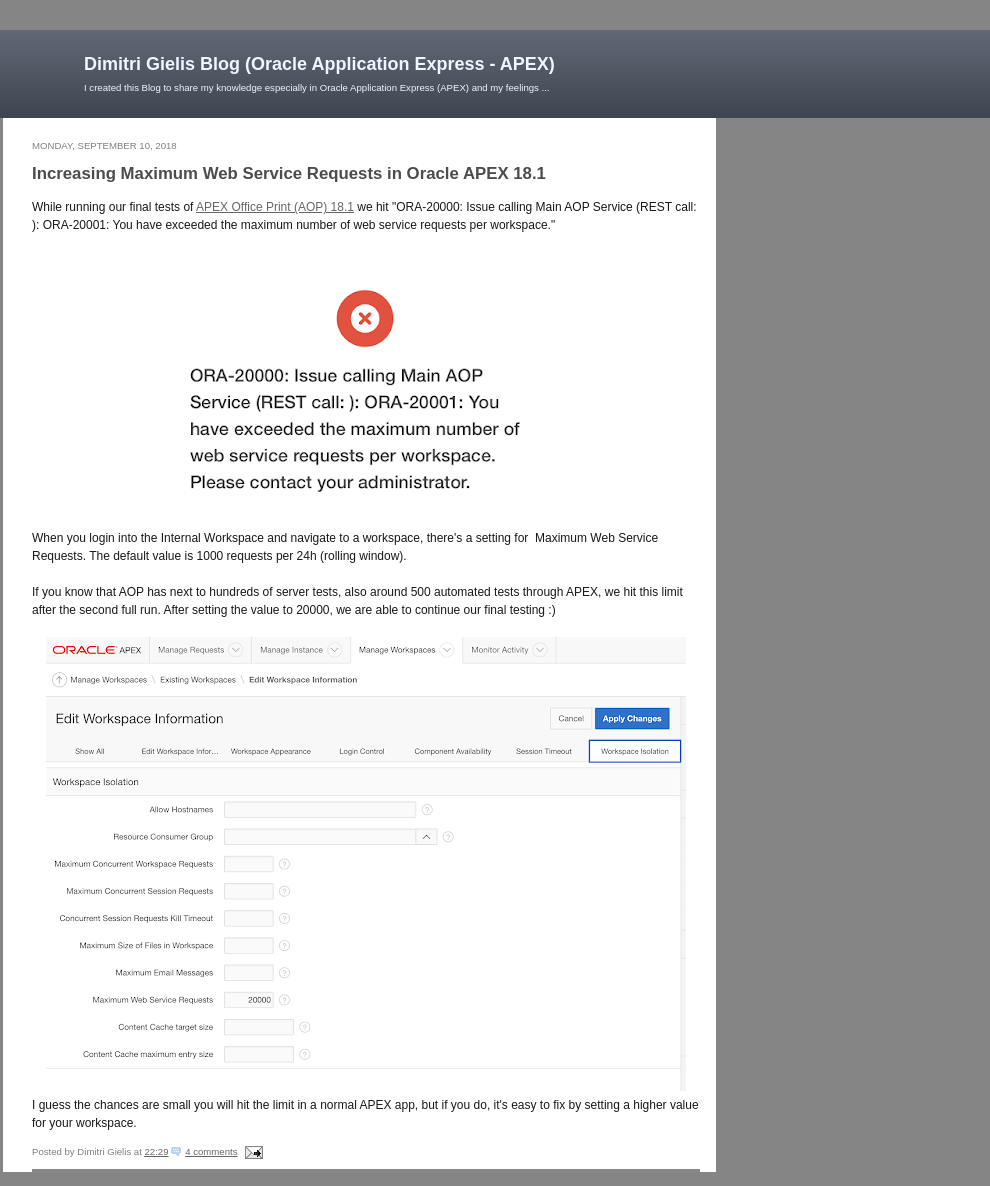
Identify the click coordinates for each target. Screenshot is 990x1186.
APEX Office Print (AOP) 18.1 (275, 207)
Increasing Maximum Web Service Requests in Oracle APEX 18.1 (289, 173)
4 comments (211, 1151)
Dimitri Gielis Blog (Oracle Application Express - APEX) (319, 64)
